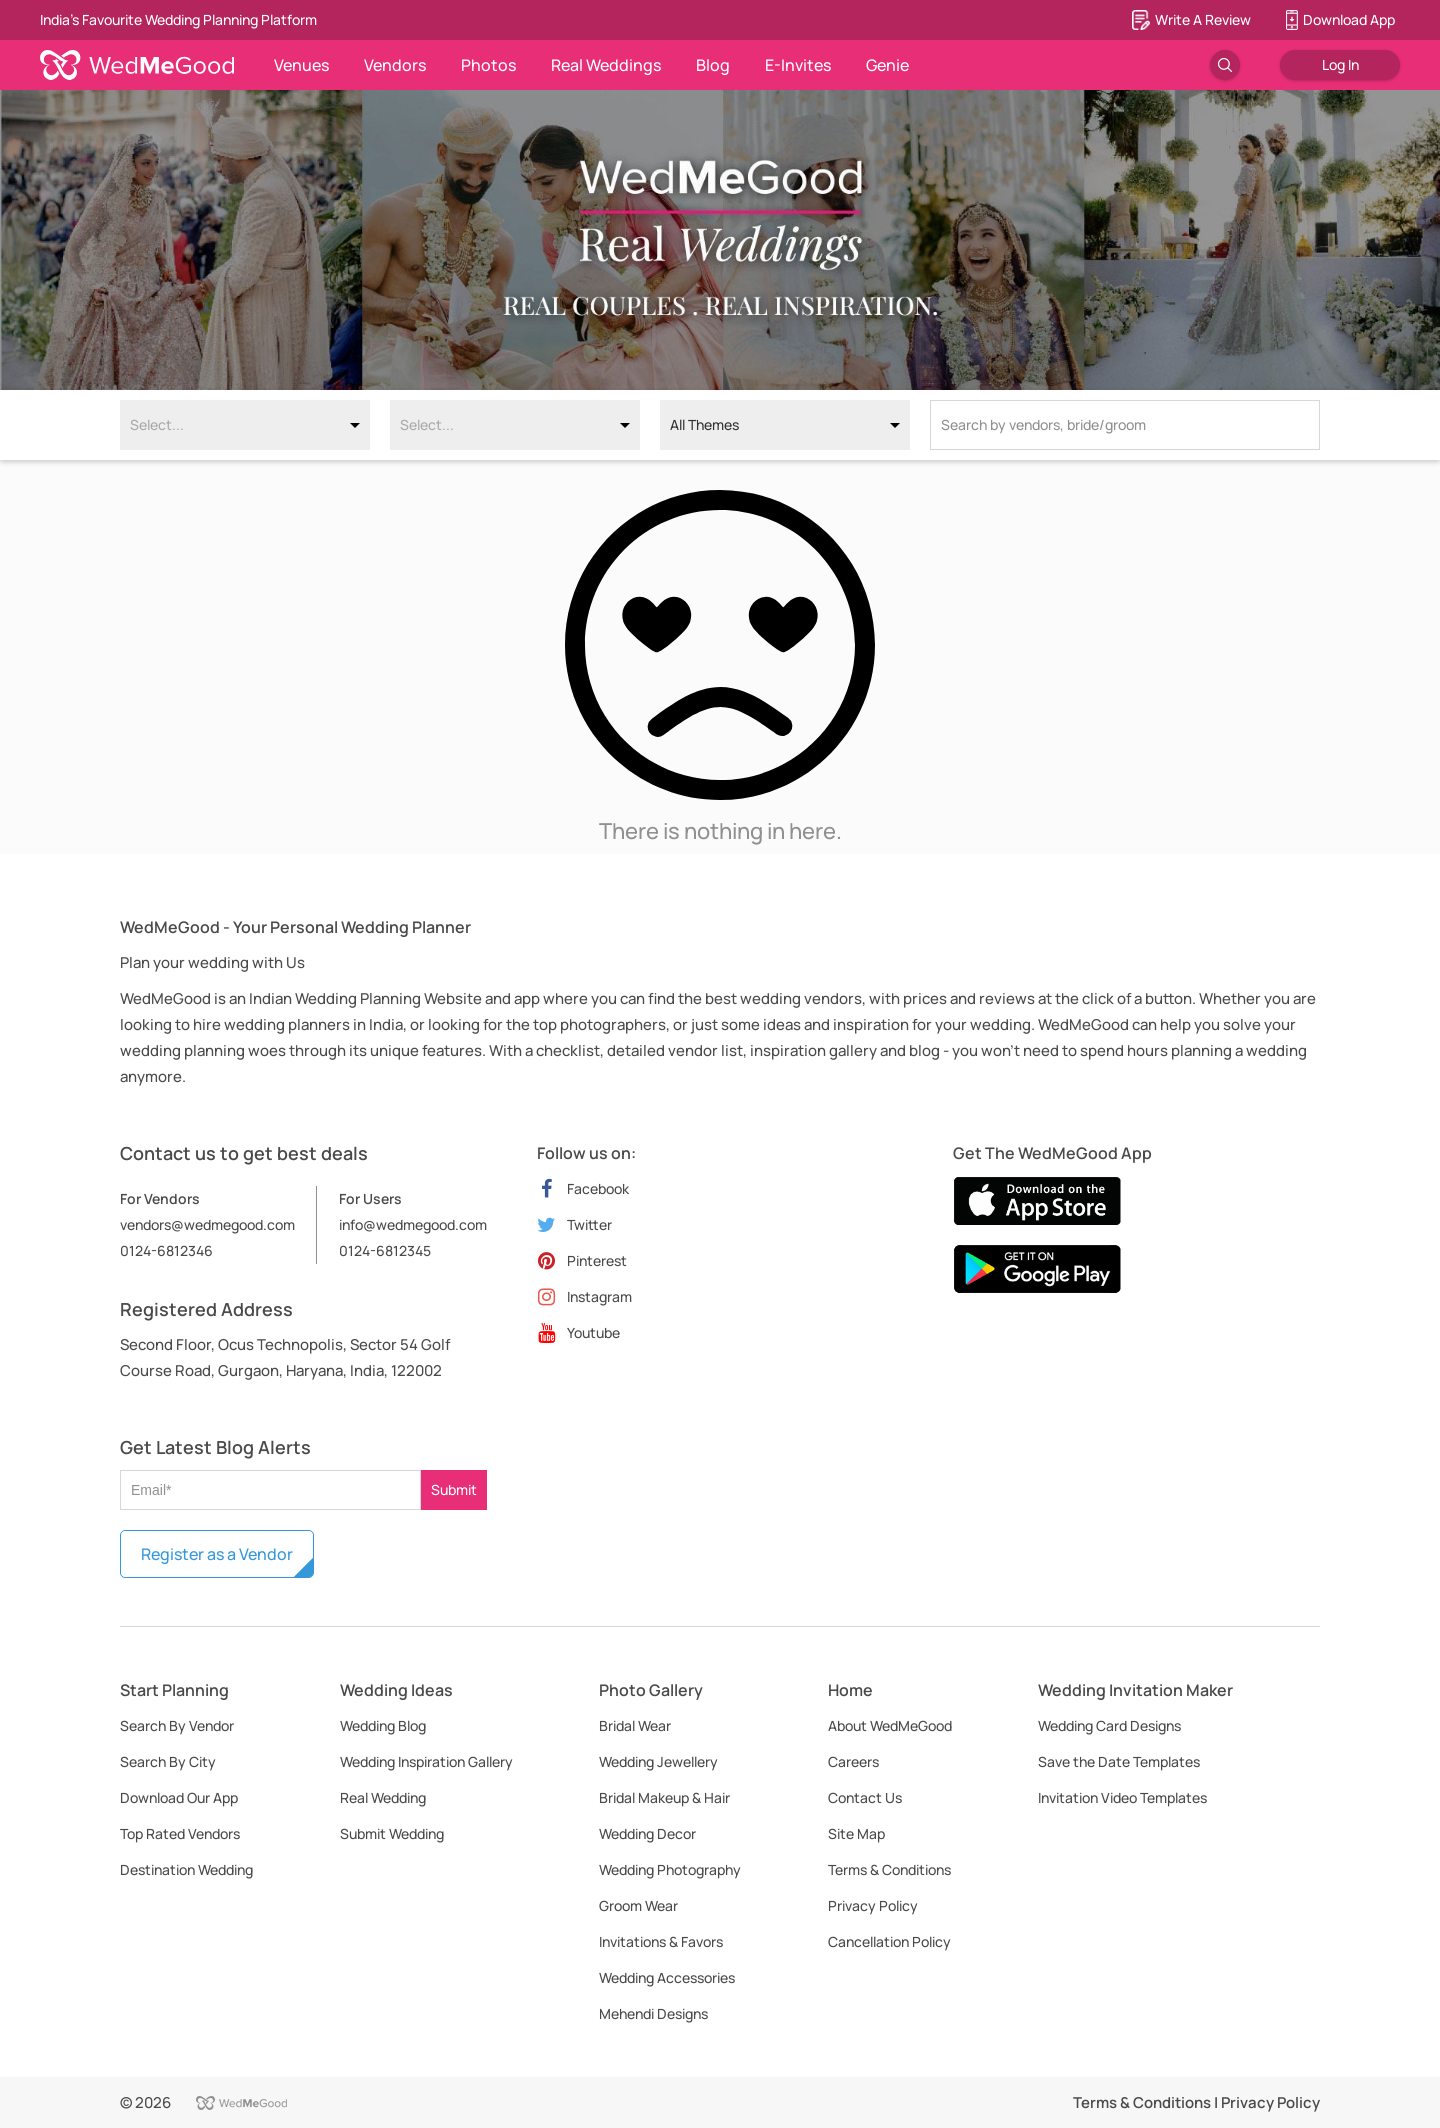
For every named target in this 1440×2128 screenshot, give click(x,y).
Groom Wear (638, 1905)
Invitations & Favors (661, 1941)
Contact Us (865, 1797)
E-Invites (798, 65)
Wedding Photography (670, 1869)
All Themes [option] (704, 424)
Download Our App (179, 1797)
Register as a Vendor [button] (217, 1554)
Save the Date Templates (1119, 1761)
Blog (713, 65)
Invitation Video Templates (1122, 1797)
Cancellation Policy (889, 1941)
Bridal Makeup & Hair (664, 1797)
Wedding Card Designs (1109, 1725)
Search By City (168, 1761)
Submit (454, 1489)
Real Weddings (606, 65)
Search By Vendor (177, 1725)
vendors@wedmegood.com (207, 1224)
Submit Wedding (392, 1833)
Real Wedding (383, 1797)
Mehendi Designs (653, 2013)
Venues (301, 65)
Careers (853, 1761)
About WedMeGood (890, 1725)
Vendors (395, 65)
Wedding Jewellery (658, 1761)
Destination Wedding (186, 1869)
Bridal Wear (635, 1725)
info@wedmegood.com (413, 1224)
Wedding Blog (383, 1725)
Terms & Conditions (889, 1869)
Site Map (856, 1833)
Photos (488, 65)
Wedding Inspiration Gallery (426, 1761)
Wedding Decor (647, 1833)
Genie (887, 65)
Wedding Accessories (667, 1977)
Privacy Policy (873, 1905)
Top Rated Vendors (180, 1833)
